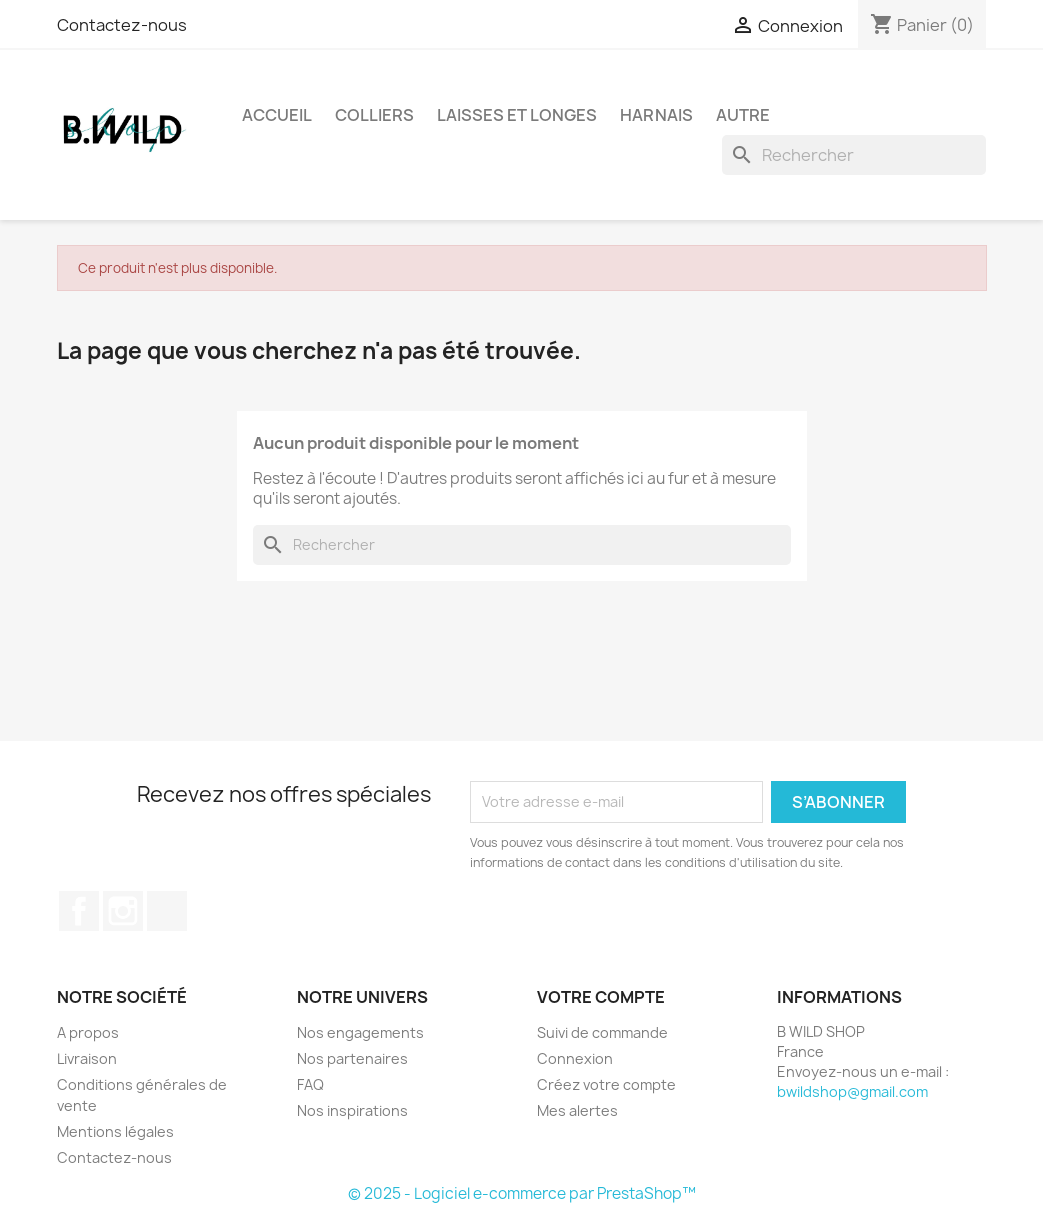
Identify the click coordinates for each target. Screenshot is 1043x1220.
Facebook (79, 911)
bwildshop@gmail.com (852, 1091)
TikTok (167, 911)
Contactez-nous (122, 25)
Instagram (123, 911)
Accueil (277, 115)
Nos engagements (360, 1032)
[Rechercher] (854, 155)
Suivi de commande (602, 1032)
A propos (88, 1032)
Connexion (575, 1058)
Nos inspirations (352, 1110)
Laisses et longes (517, 115)
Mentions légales (115, 1131)
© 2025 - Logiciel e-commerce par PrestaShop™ (522, 1193)
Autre (743, 115)
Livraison (87, 1058)
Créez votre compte (606, 1084)
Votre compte (601, 997)
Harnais (656, 115)
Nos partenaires (352, 1058)
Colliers (374, 115)
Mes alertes (577, 1110)
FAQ (310, 1084)
